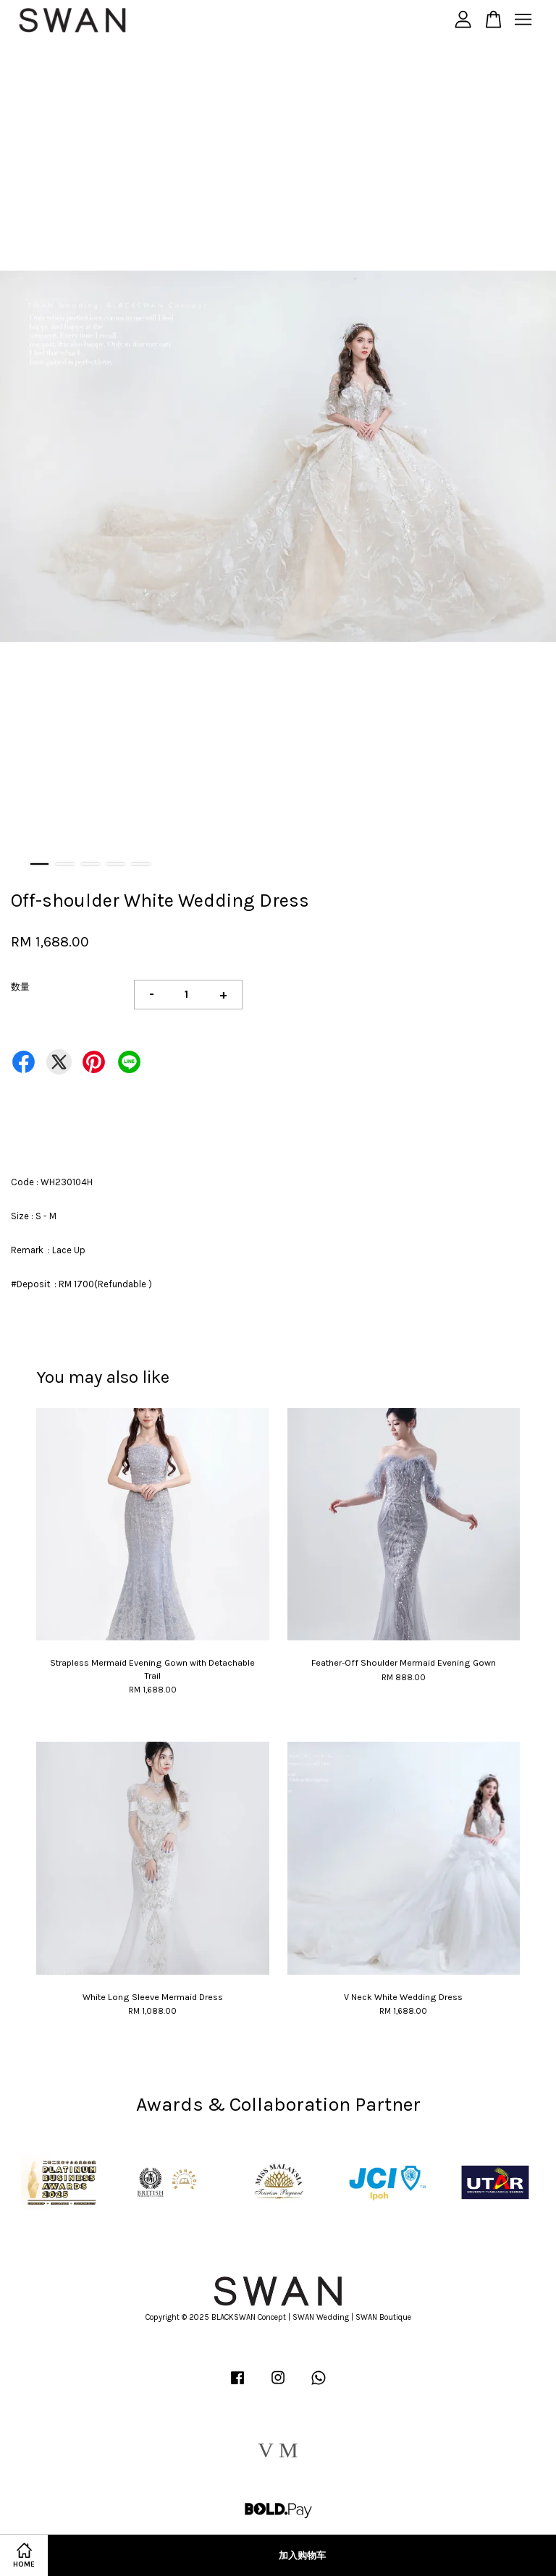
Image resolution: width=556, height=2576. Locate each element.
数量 (20, 986)
